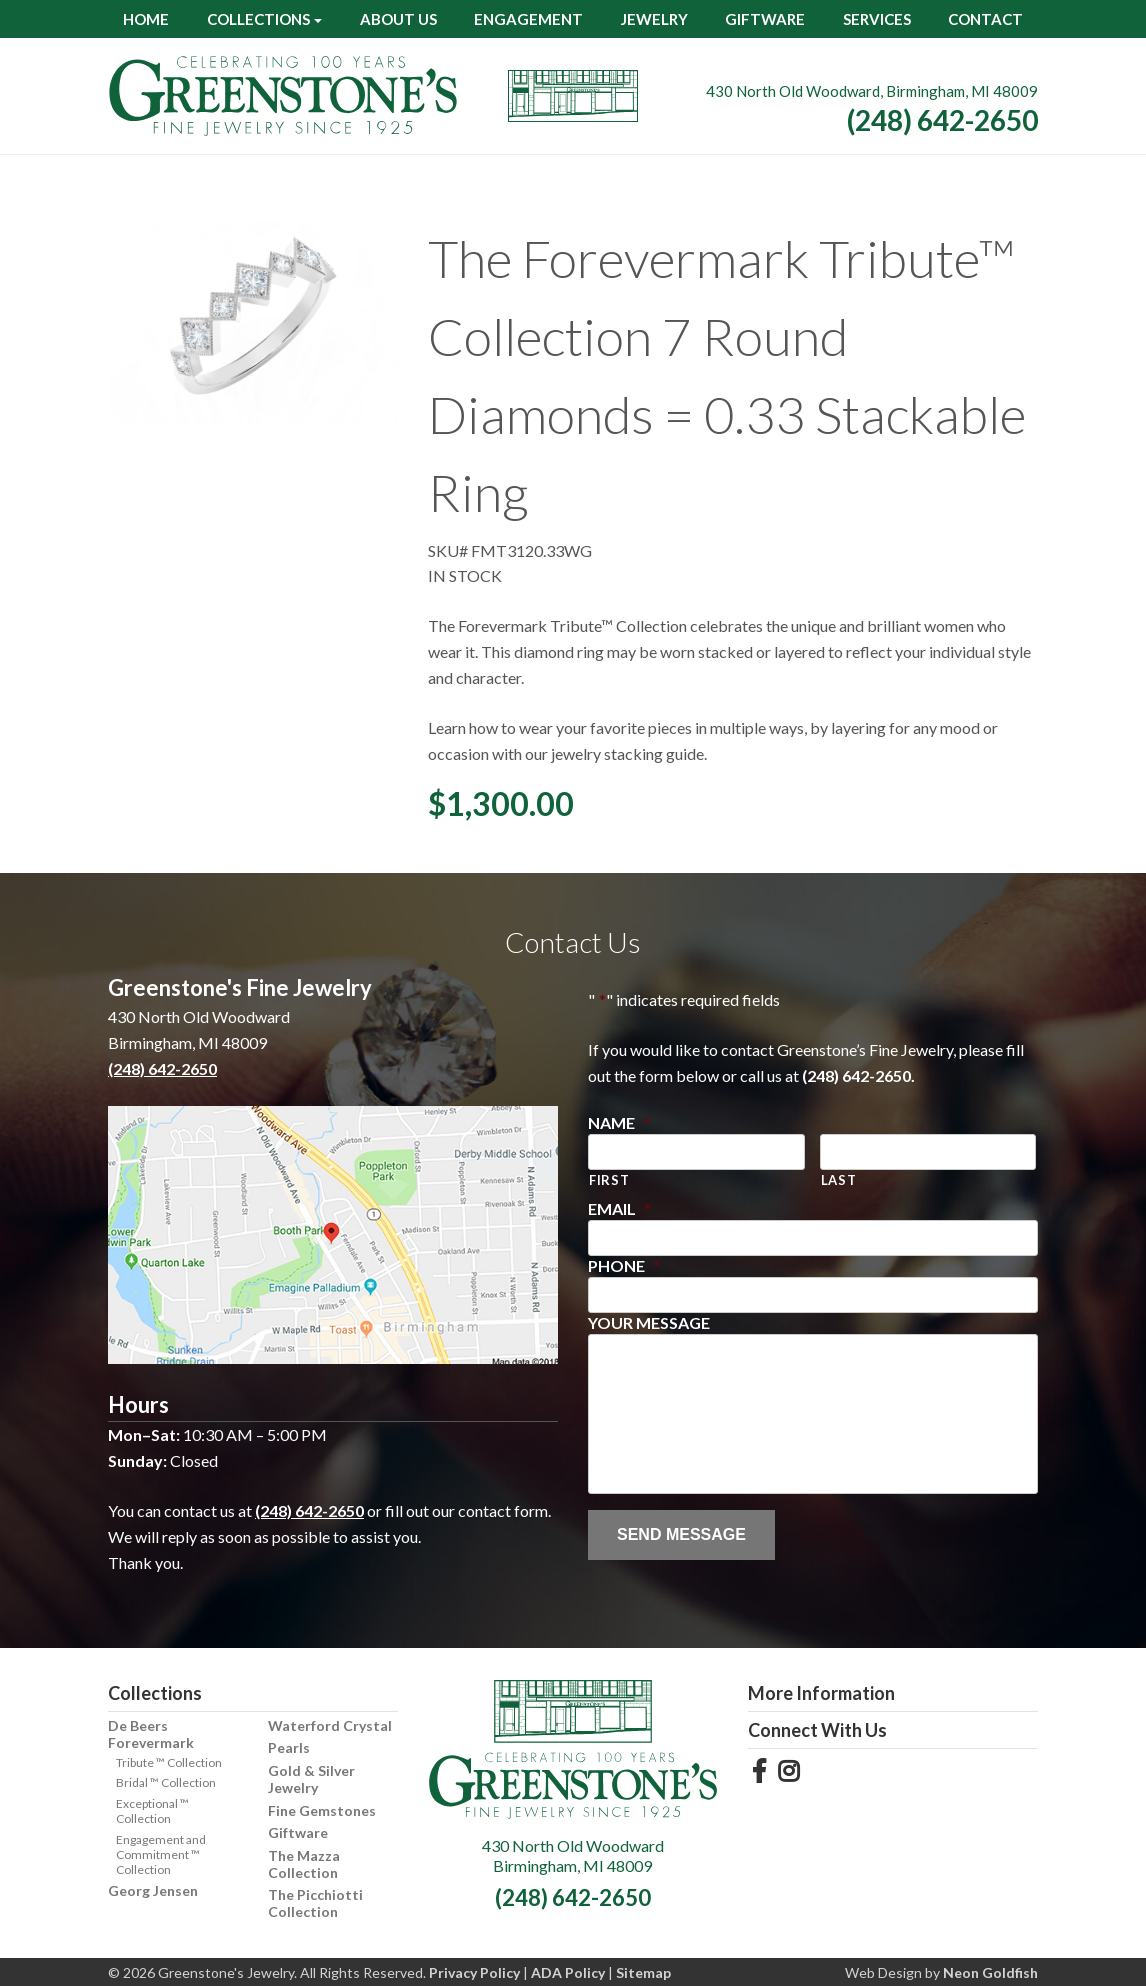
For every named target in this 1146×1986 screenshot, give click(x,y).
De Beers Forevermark (151, 1734)
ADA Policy (568, 1972)
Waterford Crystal (330, 1725)
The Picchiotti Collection (315, 1903)
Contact (985, 19)
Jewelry (654, 19)
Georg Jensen (153, 1890)
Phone (624, 1265)
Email (619, 1208)
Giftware (765, 19)
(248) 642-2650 (942, 120)
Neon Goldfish (990, 1972)
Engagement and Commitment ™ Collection (161, 1854)
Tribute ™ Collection (169, 1762)
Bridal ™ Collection (166, 1782)
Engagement (528, 19)
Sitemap (643, 1972)
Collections (258, 19)
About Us (398, 19)
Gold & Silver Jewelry (311, 1779)
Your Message (649, 1322)
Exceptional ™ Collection (152, 1811)
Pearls (289, 1747)
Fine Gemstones (322, 1810)
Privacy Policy (474, 1972)
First (609, 1180)
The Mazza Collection (304, 1864)
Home (146, 19)
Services (877, 19)
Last (839, 1180)
